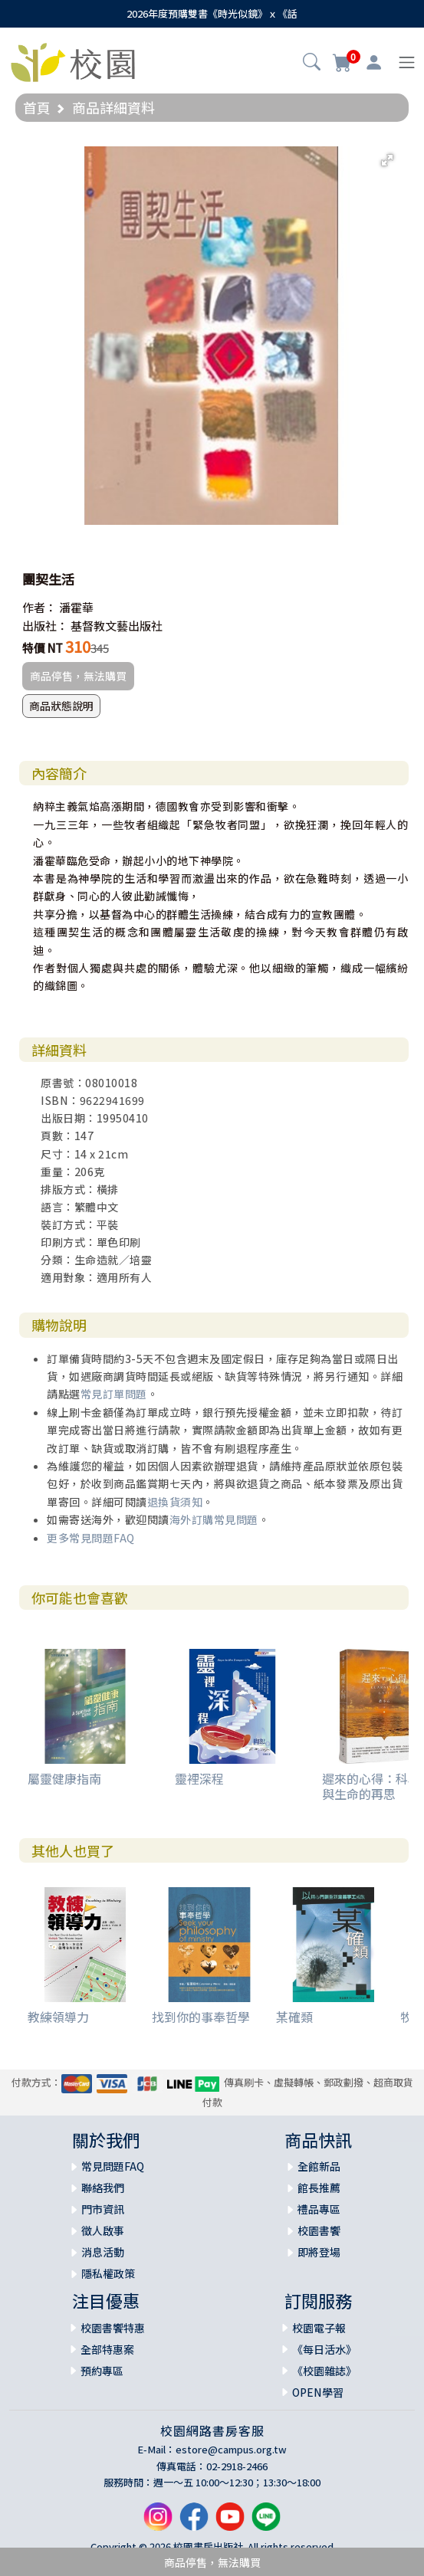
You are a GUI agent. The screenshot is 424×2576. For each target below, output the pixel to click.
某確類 (294, 2016)
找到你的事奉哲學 (201, 2016)
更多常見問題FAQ (91, 1537)
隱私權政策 (108, 2273)
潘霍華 (76, 607)
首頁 (37, 107)
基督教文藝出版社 (117, 626)
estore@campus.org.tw (231, 2449)
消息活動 (102, 2252)
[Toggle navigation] (406, 62)
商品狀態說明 (61, 705)
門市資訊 (102, 2209)
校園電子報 (319, 2327)
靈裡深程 (199, 1778)
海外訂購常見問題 (213, 1519)
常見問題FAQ (112, 2166)
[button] (312, 63)
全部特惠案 (107, 2349)
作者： (39, 607)
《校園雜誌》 (324, 2370)
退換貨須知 (175, 1501)
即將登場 (318, 2252)
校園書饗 (318, 2230)
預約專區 (102, 2370)
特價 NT (42, 648)
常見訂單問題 (114, 1393)
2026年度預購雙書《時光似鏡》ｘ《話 (212, 13)
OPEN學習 (317, 2392)
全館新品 (318, 2166)
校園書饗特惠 (113, 2327)
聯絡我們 (102, 2187)
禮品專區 (318, 2209)
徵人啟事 (102, 2230)
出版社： (45, 626)
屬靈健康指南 (64, 1778)
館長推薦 (318, 2187)
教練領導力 (58, 2016)
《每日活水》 (324, 2349)
